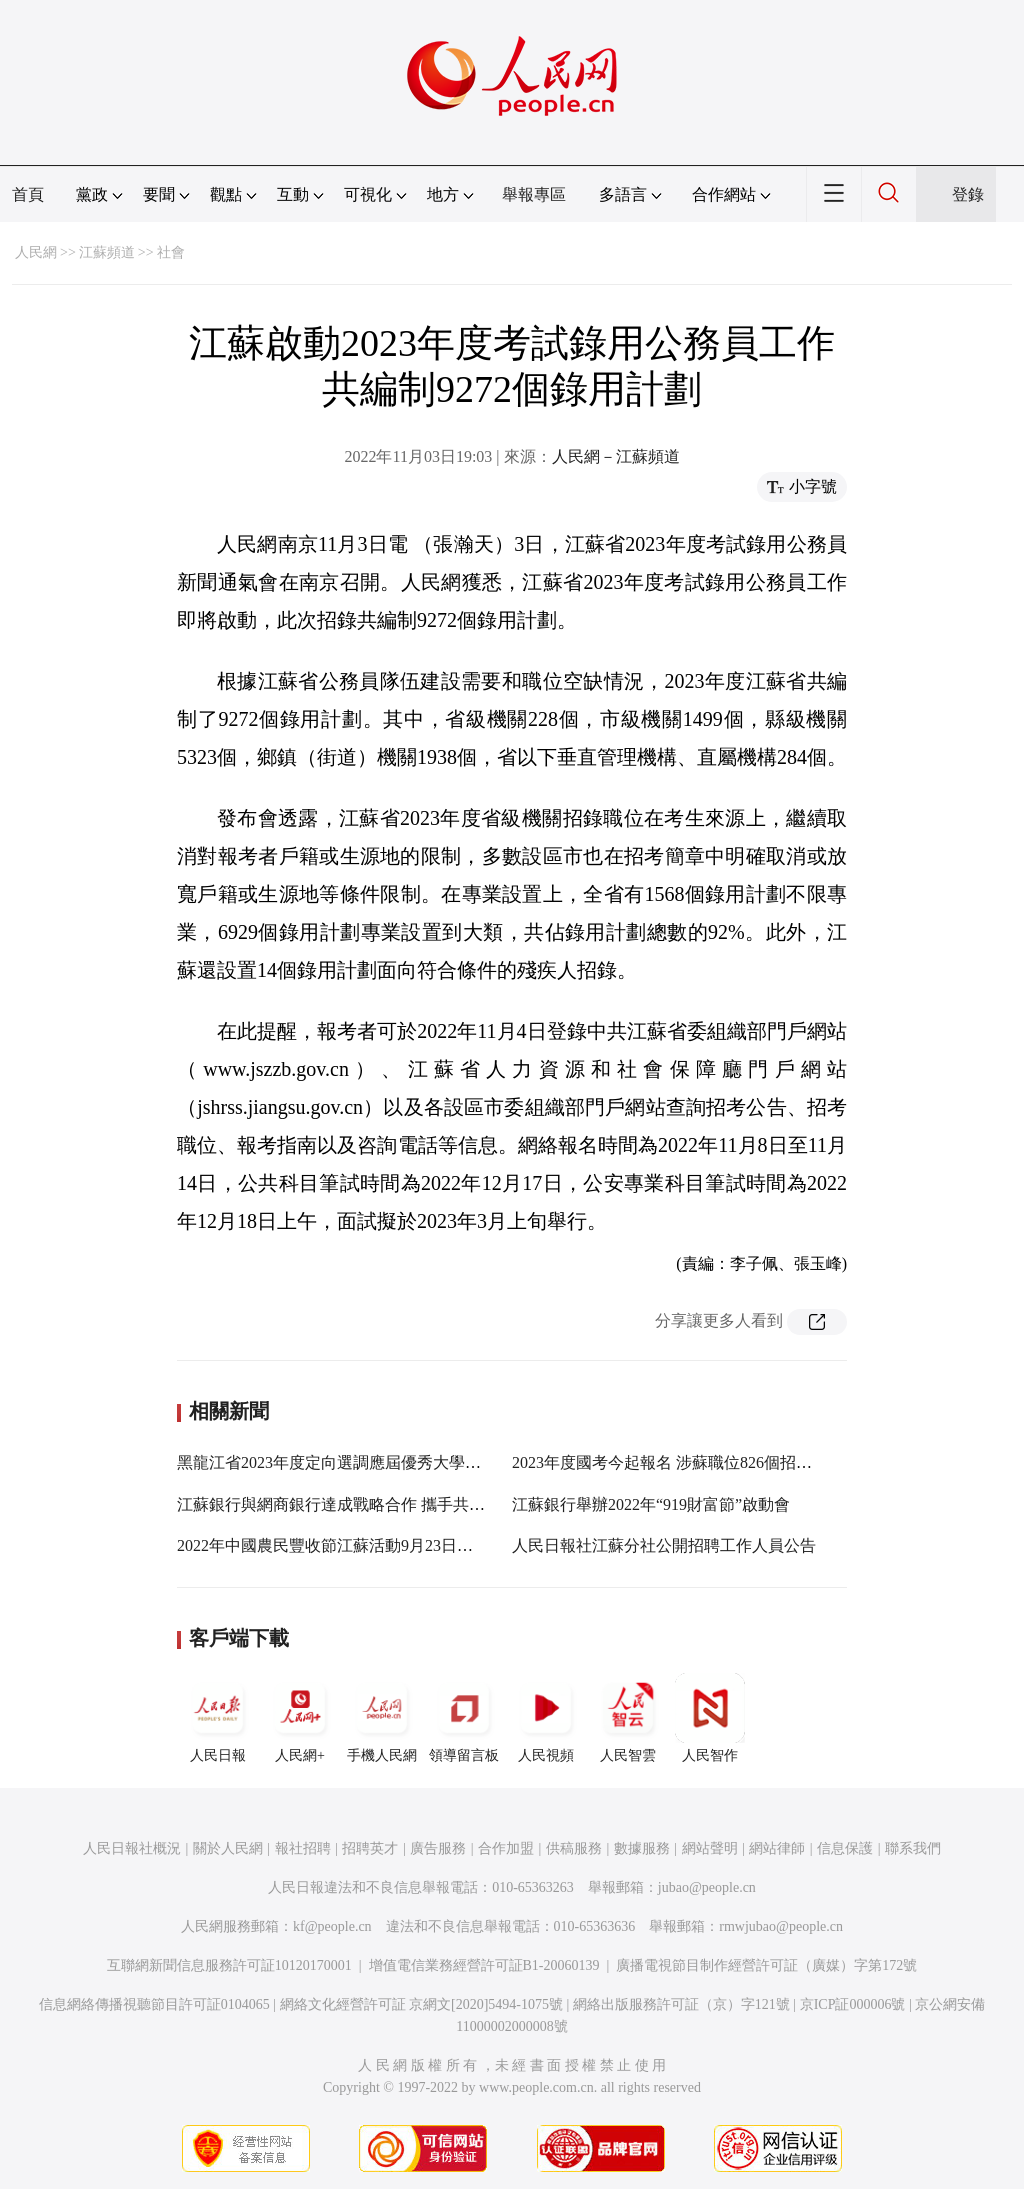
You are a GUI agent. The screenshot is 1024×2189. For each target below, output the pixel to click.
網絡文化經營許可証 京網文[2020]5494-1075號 (422, 2004)
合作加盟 (506, 1848)
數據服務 (642, 1848)
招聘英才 (370, 1848)
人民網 (36, 252)
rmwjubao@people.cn (781, 1926)
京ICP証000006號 (853, 2004)
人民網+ (300, 1718)
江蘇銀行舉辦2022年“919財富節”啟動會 (651, 1504)
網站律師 (777, 1848)
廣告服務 (438, 1848)
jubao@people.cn (707, 1887)
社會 (171, 252)
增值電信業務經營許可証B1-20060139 (484, 1965)
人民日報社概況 (132, 1848)
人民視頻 (546, 1718)
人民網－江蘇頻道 (616, 456)
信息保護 (845, 1848)
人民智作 (710, 1718)
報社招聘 (303, 1848)
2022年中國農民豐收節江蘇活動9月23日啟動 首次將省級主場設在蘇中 (423, 1545)
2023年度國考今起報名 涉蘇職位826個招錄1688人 (686, 1462)
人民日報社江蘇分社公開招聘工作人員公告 (664, 1545)
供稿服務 (574, 1848)
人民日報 (218, 1718)
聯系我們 (913, 1848)
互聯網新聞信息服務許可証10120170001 (229, 1965)
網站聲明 (710, 1848)
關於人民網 (228, 1848)
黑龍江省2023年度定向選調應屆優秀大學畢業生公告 (361, 1462)
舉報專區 (534, 194)
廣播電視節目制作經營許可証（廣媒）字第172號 (766, 1965)
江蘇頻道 (107, 252)
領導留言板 (464, 1718)
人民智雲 (628, 1718)
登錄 (968, 194)
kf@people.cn (332, 1926)
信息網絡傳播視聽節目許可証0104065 (154, 2004)
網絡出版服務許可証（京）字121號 (681, 2004)
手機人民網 (382, 1718)
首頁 (28, 194)
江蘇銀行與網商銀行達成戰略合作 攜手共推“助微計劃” (370, 1504)
